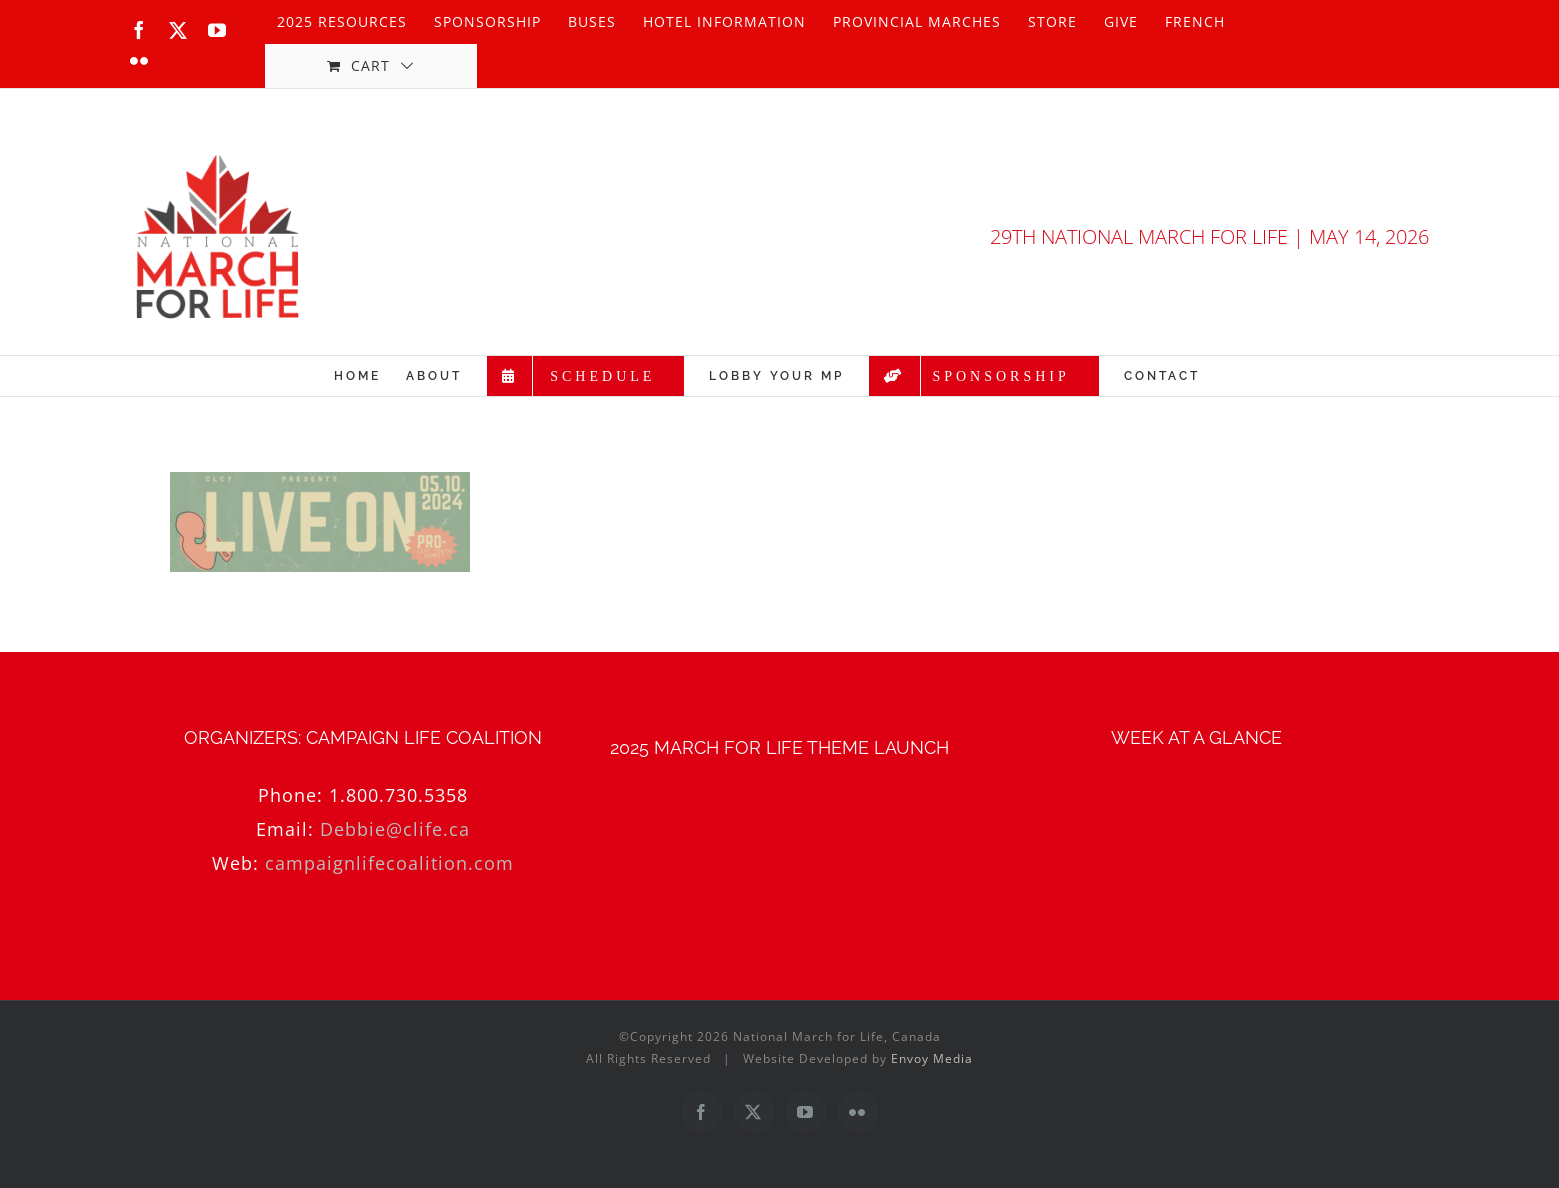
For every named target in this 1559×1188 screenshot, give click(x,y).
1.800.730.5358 (398, 795)
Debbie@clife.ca (395, 829)
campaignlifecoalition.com (389, 863)
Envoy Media (932, 1058)
